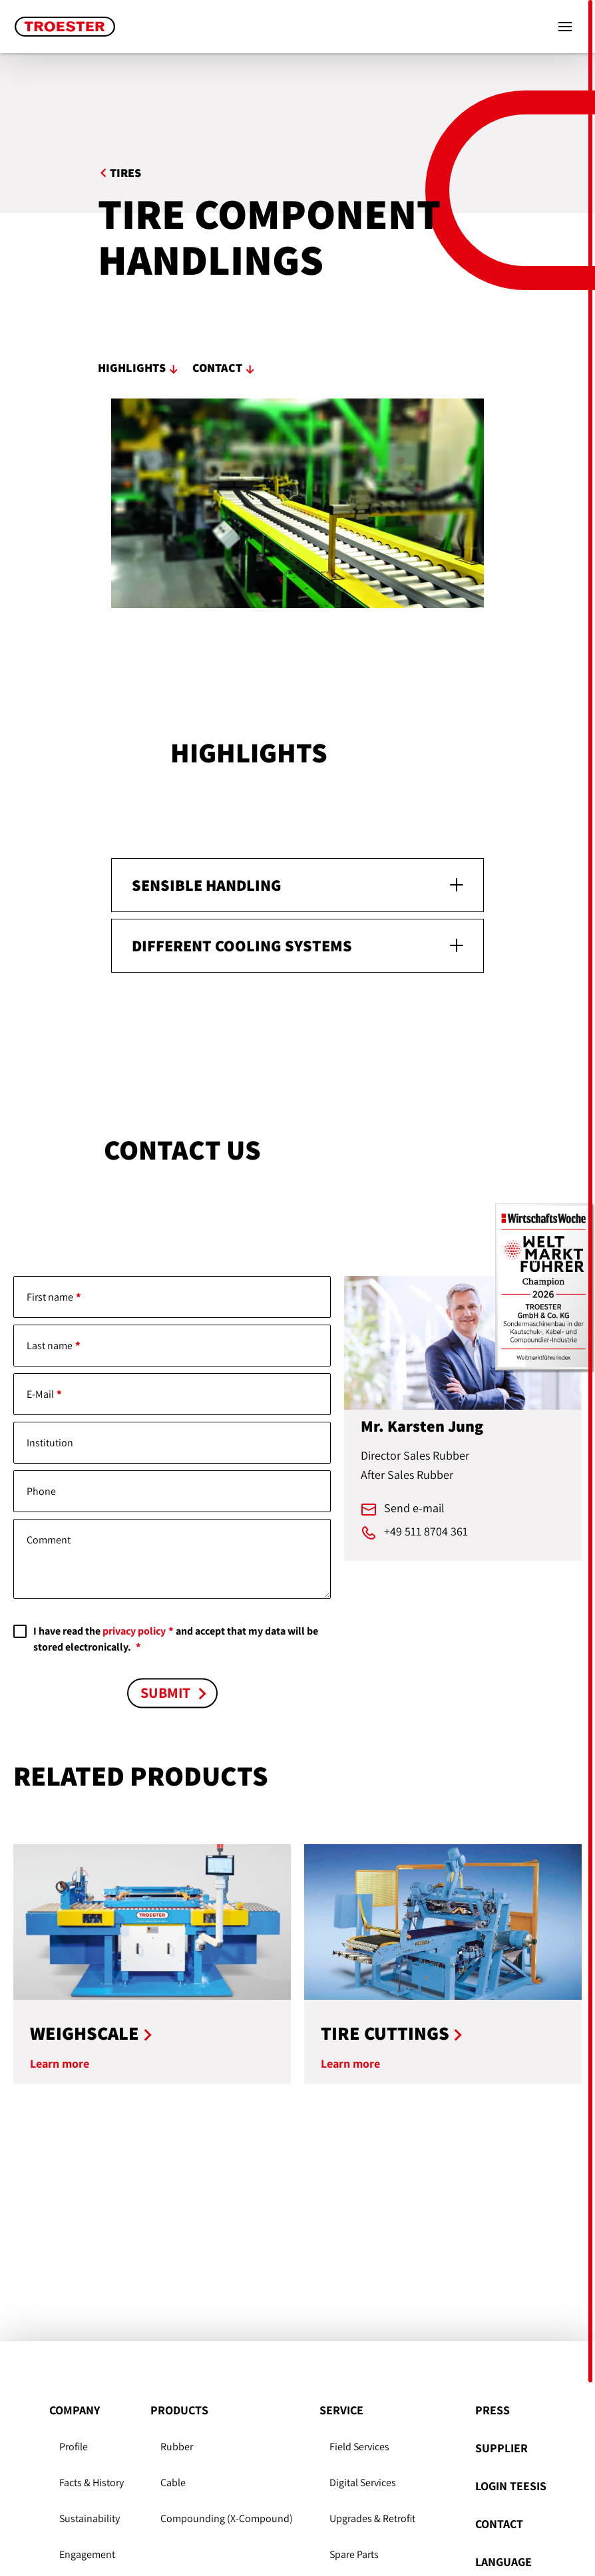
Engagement (87, 2554)
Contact (499, 2523)
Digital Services (362, 2483)
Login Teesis (510, 2486)
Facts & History (91, 2483)
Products (179, 2410)
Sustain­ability (89, 2518)
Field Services (359, 2447)
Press (492, 2410)
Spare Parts (354, 2554)
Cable (173, 2483)
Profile (73, 2447)
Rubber (176, 2447)
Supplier (501, 2448)
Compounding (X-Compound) (226, 2518)
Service (341, 2410)
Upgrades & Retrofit (372, 2518)
